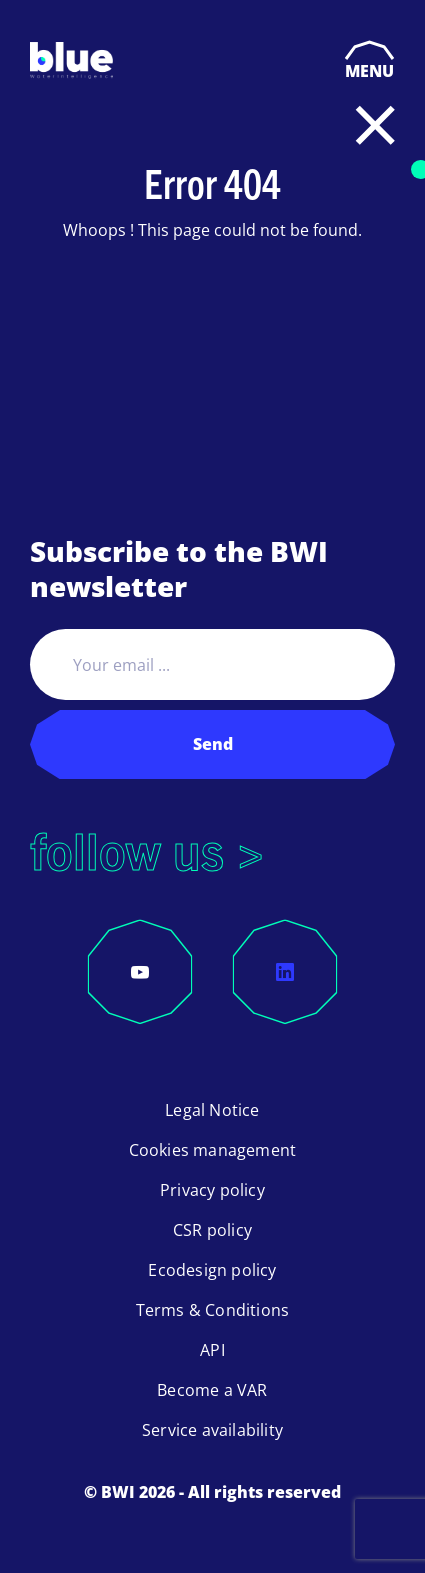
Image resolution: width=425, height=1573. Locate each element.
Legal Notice (212, 1110)
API (212, 1350)
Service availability (212, 1430)
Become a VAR (212, 1390)
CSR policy (212, 1230)
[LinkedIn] (285, 972)
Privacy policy (212, 1190)
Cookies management (213, 1150)
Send (213, 744)
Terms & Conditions (213, 1310)
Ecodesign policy (212, 1270)
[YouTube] (140, 972)
